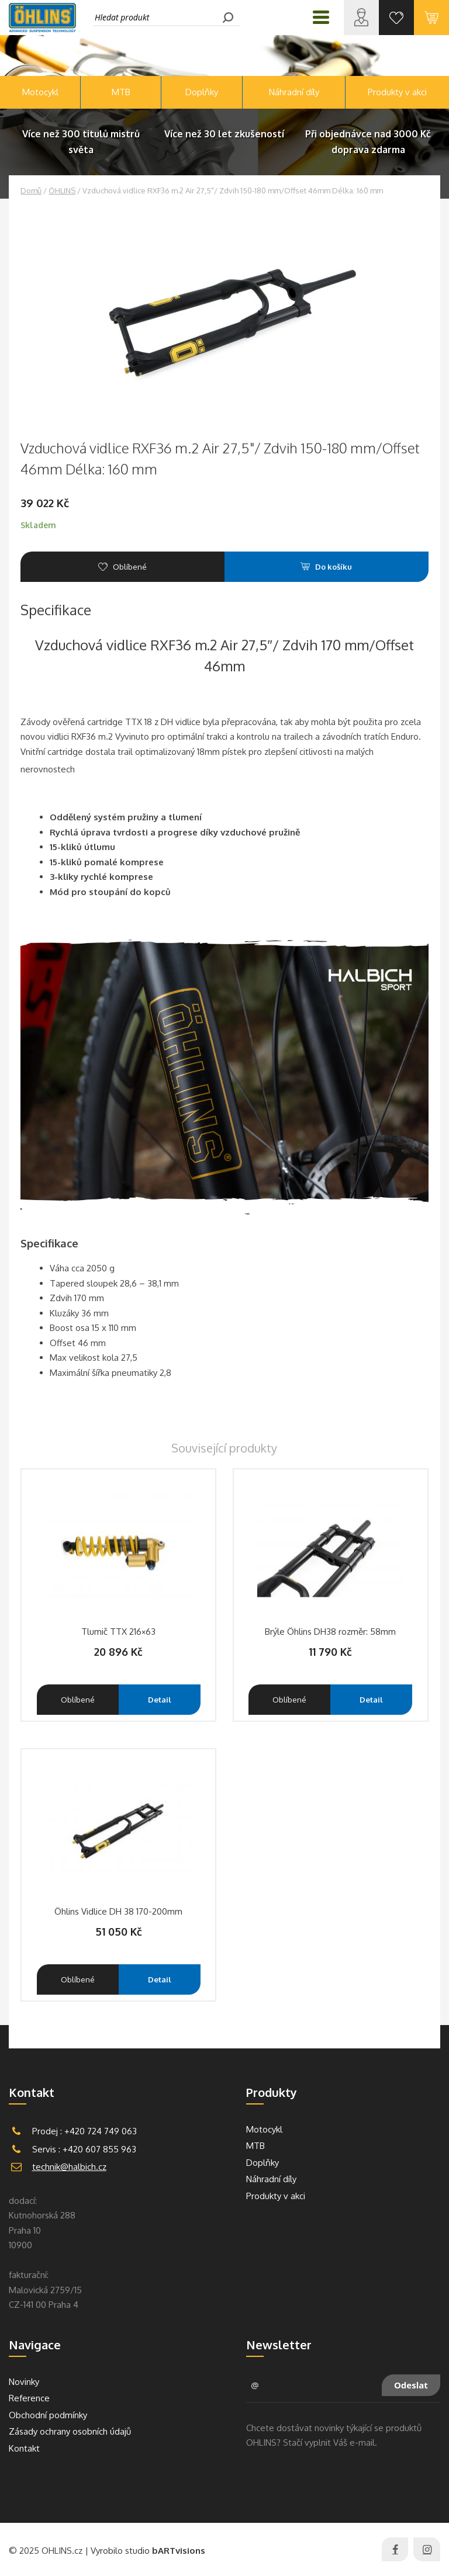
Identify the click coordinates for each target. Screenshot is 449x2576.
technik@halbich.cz (69, 2166)
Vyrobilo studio (148, 2550)
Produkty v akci (397, 92)
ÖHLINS (62, 190)
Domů (31, 190)
